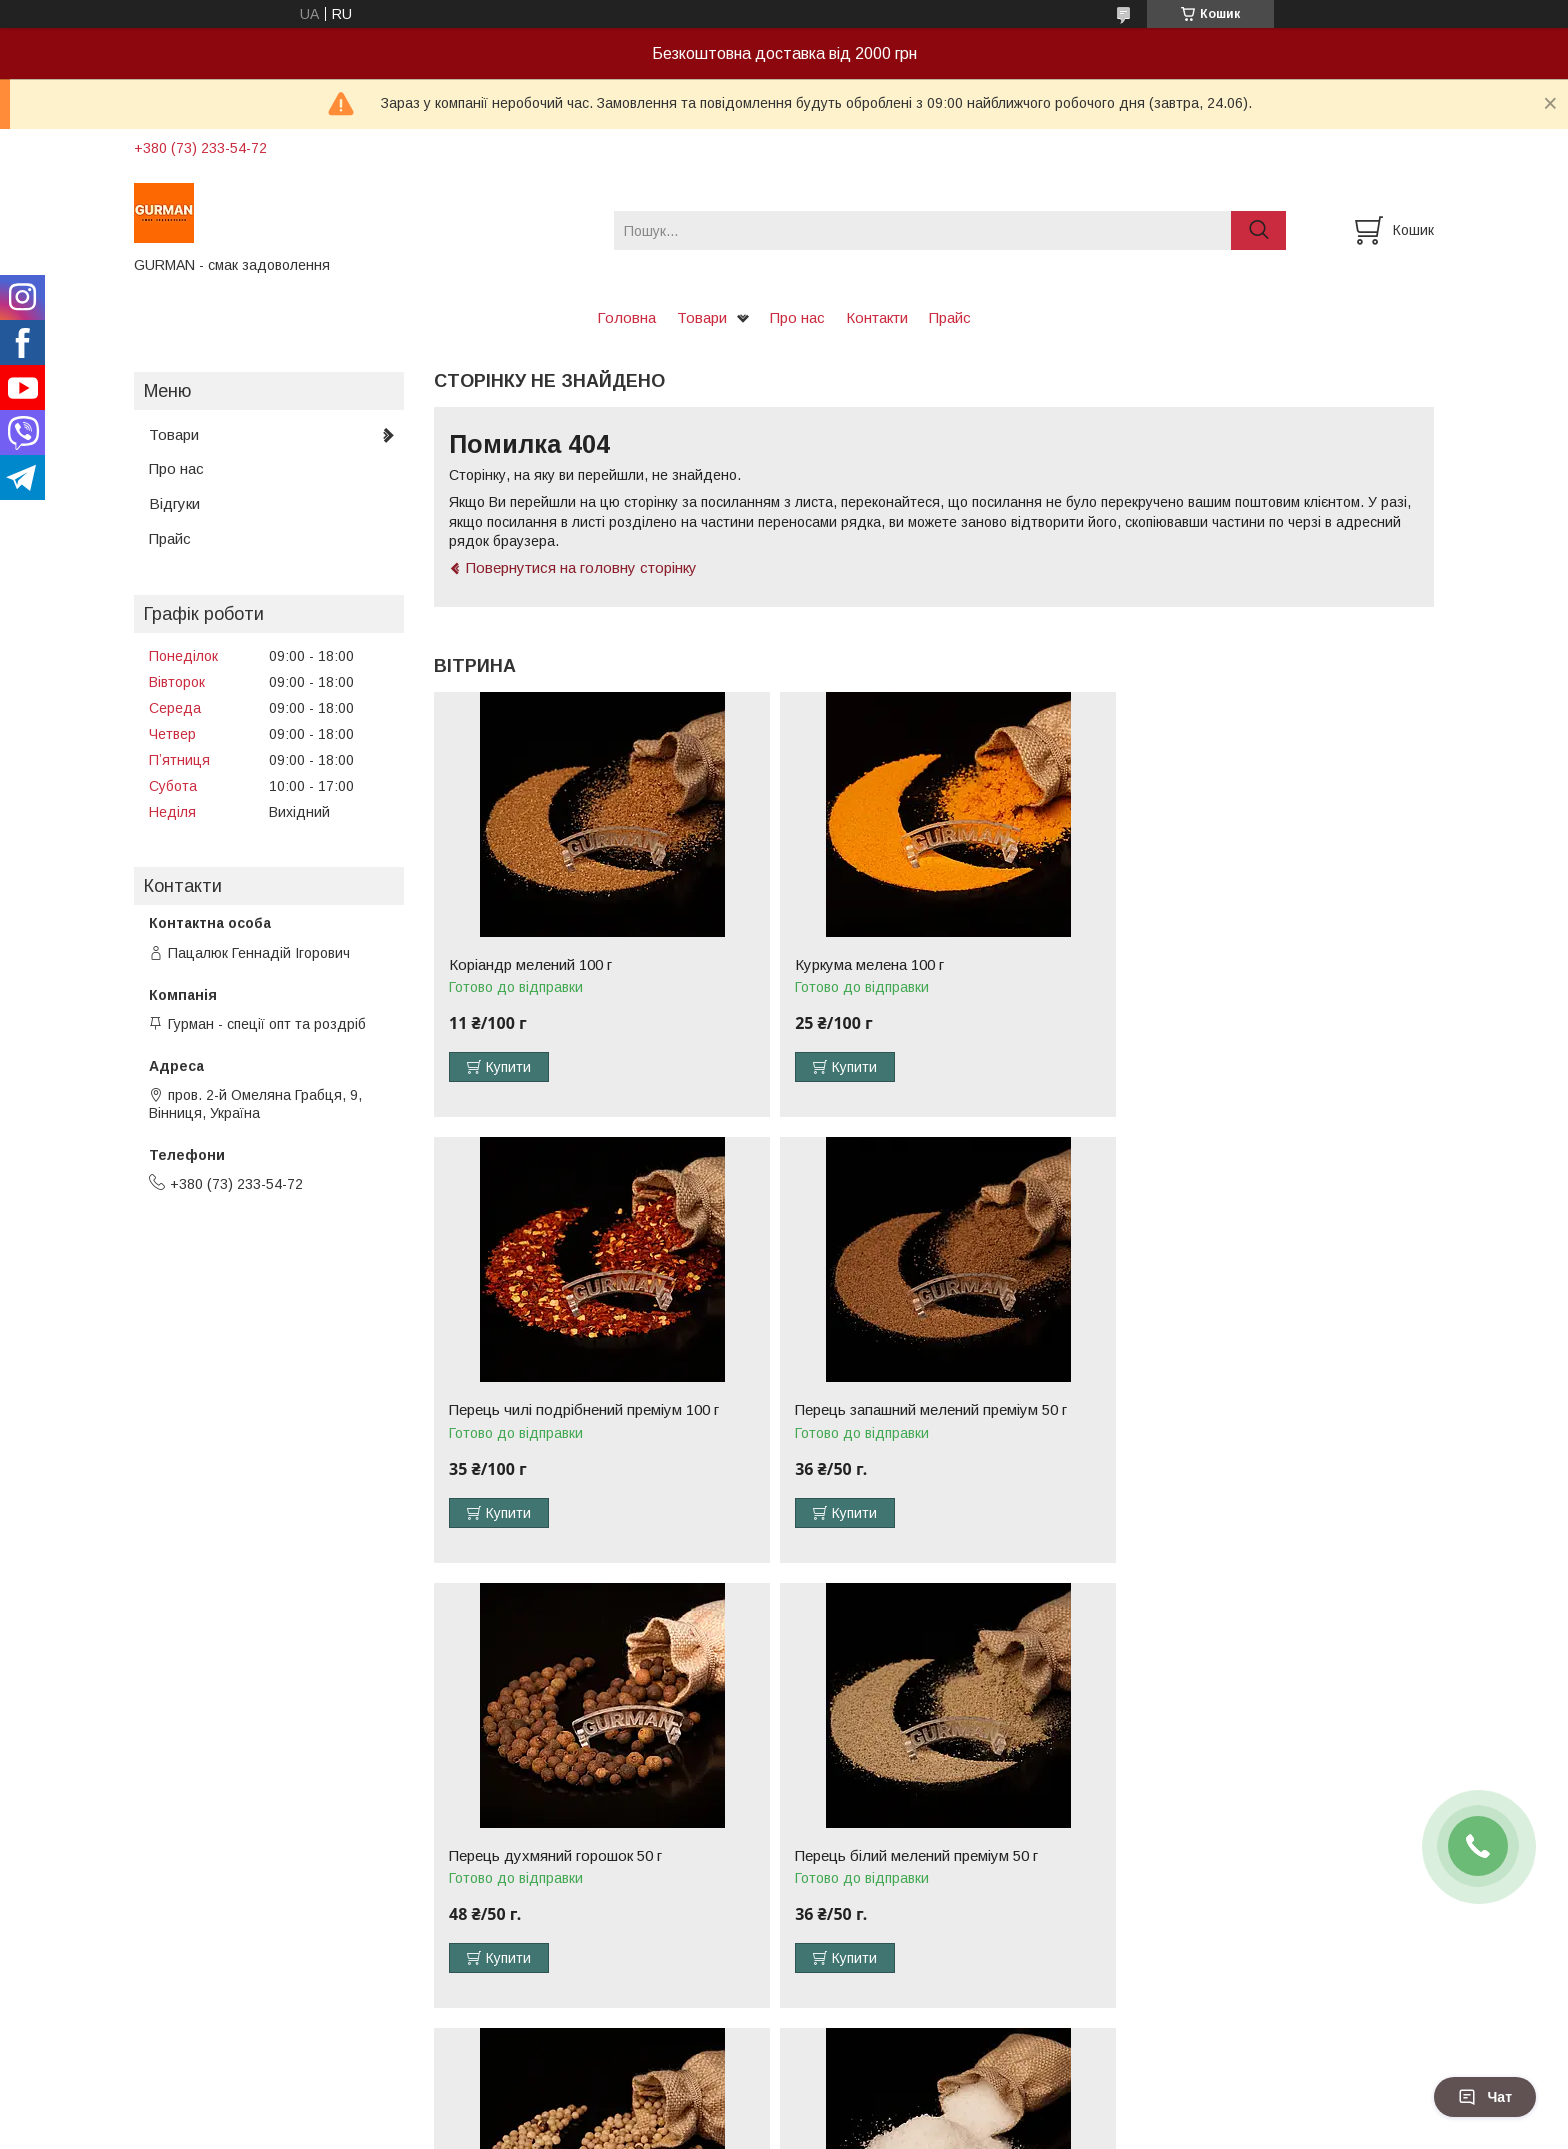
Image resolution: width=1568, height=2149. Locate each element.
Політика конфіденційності (948, 2130)
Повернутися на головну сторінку (581, 567)
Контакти (877, 317)
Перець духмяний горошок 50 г (892, 1410)
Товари (702, 317)
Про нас (797, 317)
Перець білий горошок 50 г (540, 1856)
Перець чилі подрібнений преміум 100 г (1257, 965)
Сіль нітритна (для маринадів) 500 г (908, 1856)
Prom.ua (878, 2112)
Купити (508, 1067)
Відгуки (174, 503)
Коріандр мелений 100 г (530, 965)
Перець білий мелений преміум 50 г (1243, 1410)
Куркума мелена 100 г (860, 965)
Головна (626, 317)
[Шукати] (1258, 230)
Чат (1485, 2097)
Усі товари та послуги (1347, 2026)
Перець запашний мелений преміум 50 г (585, 1410)
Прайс (950, 317)
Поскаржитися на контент (791, 2130)
